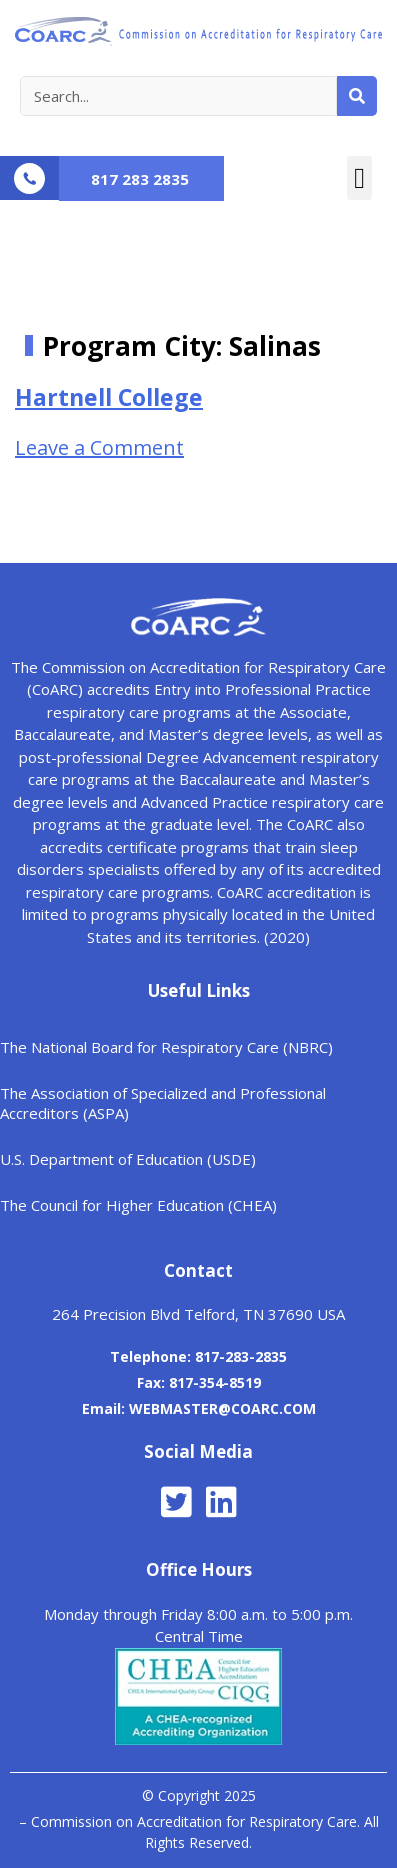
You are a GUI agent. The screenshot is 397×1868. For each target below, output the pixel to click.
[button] (359, 178)
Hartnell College (109, 397)
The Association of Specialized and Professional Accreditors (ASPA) (163, 1103)
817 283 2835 (140, 179)
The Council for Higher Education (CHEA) (138, 1205)
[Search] (357, 96)
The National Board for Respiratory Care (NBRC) (166, 1047)
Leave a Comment (99, 447)
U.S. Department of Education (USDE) (128, 1159)
